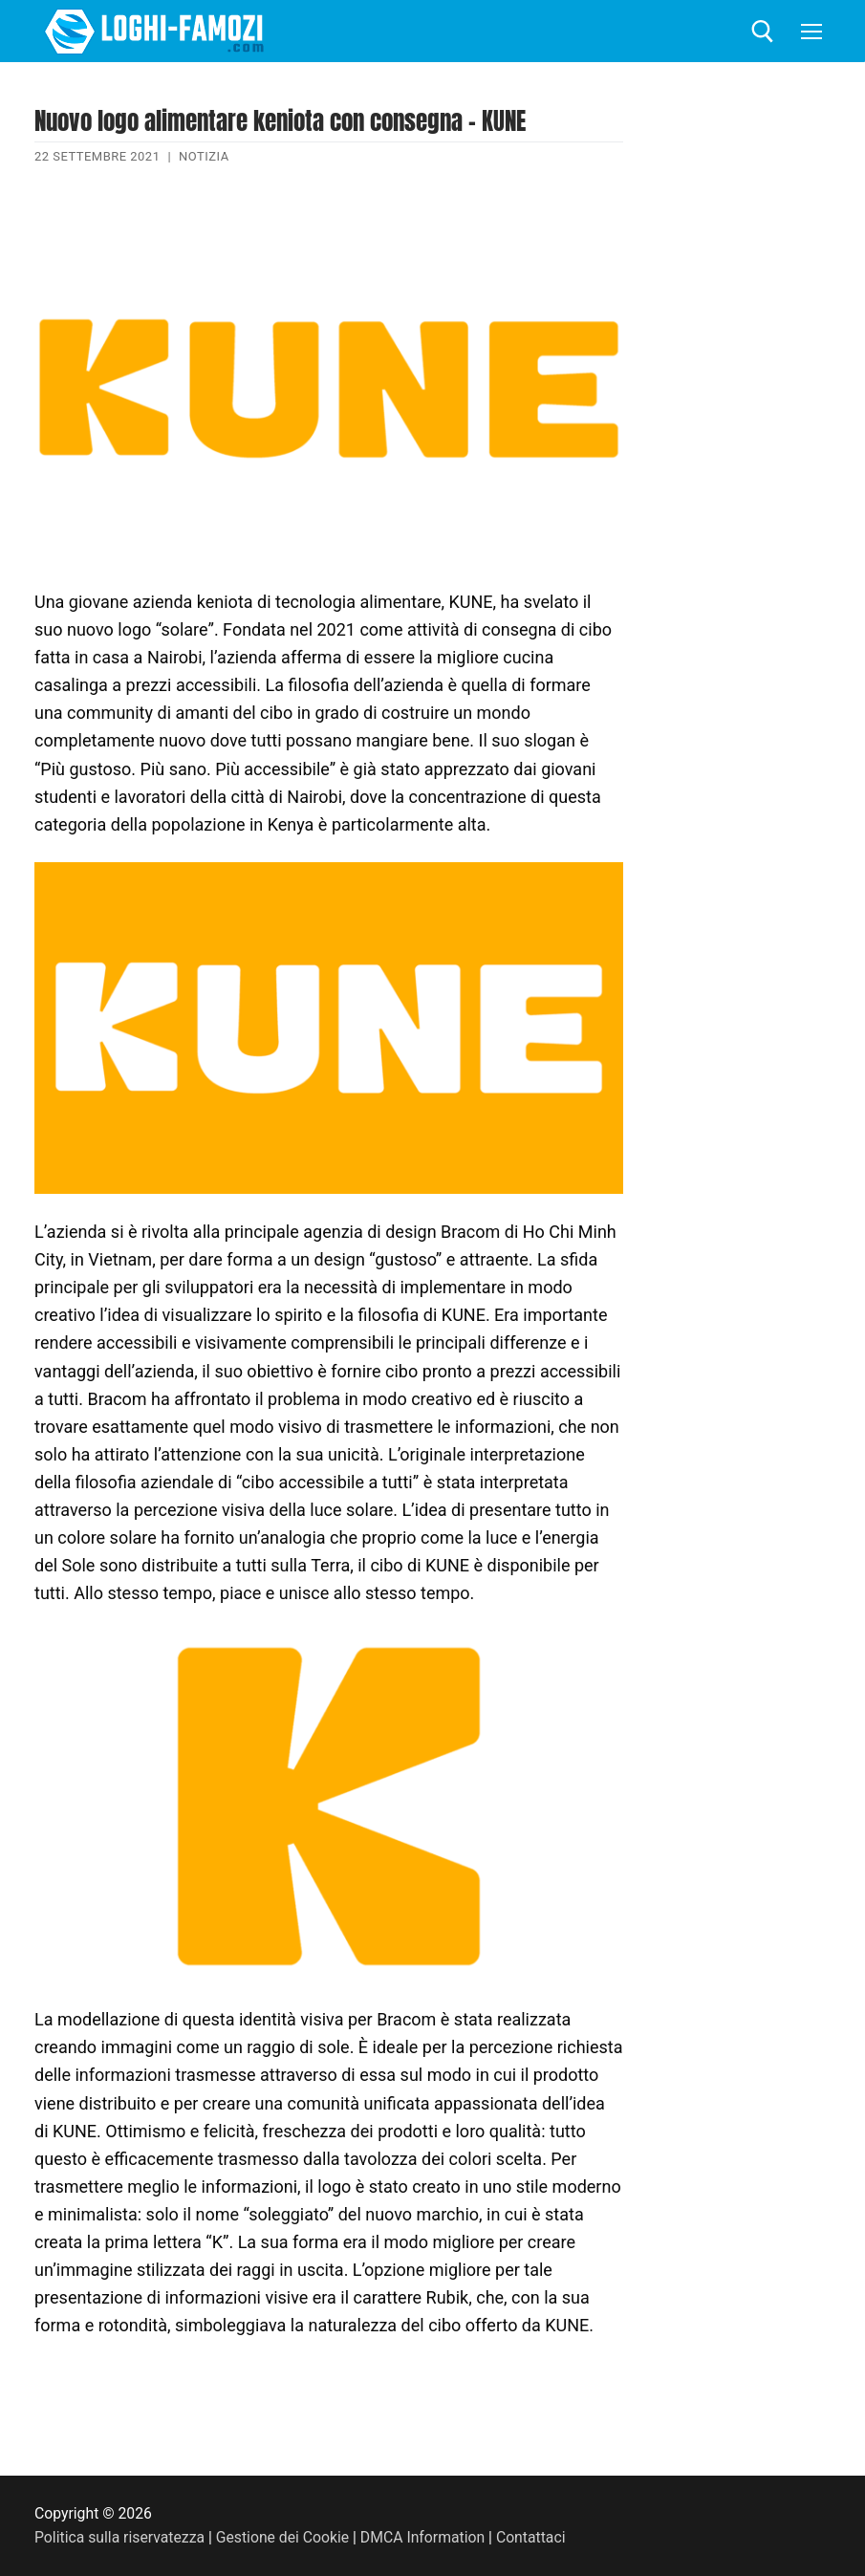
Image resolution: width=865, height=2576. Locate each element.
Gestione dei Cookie (282, 2537)
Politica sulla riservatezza (119, 2537)
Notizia (204, 156)
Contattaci (531, 2537)
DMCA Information (422, 2537)
